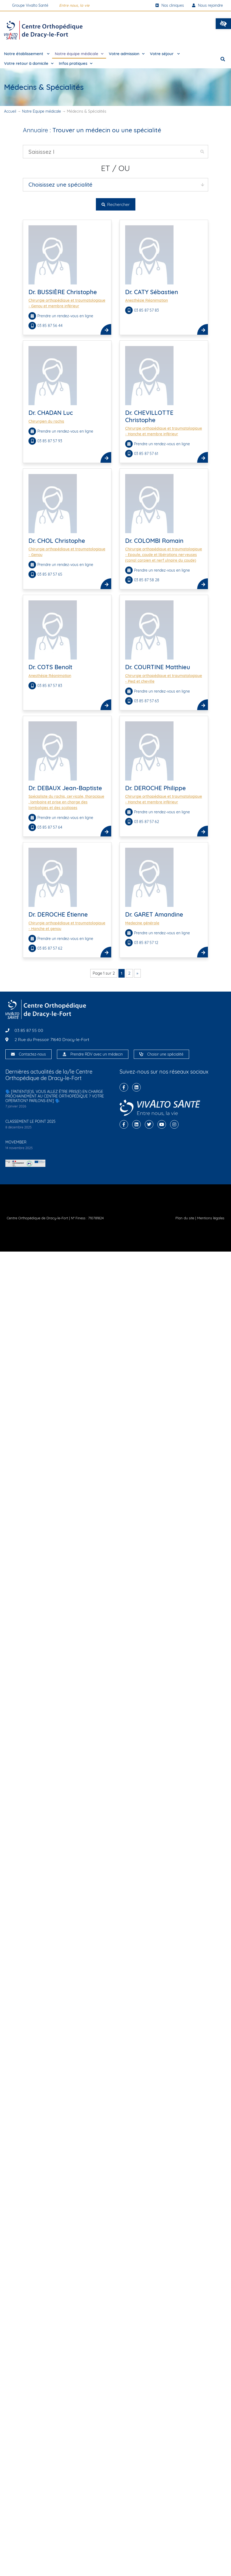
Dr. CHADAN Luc (50, 412)
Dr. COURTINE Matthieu (157, 667)
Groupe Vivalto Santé (30, 5)
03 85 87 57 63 (147, 701)
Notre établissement (26, 54)
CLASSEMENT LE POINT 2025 (30, 1121)
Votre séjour (165, 54)
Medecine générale (142, 923)
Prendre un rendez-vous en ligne (65, 315)
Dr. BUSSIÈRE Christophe (62, 292)
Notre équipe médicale (79, 54)
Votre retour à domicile (28, 63)
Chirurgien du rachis (46, 421)
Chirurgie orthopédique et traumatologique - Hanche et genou (66, 926)
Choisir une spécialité (165, 1054)
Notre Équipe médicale (41, 111)
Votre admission (127, 54)
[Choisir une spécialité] (141, 1054)
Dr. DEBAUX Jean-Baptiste (65, 788)
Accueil (10, 111)
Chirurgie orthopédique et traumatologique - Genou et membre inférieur (66, 303)
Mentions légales (210, 1218)
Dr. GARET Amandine (154, 914)
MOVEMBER (15, 1142)
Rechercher (116, 204)
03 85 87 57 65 (50, 574)
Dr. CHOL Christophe (56, 540)
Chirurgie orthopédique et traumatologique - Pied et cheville (163, 678)
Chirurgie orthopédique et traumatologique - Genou (66, 552)
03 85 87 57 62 (147, 821)
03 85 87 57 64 (50, 827)
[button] (223, 23)
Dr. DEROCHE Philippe (155, 788)
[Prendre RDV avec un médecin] (64, 1054)
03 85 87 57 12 (146, 942)
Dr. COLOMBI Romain (154, 540)
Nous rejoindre (207, 5)
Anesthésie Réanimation (146, 300)
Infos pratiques (75, 63)
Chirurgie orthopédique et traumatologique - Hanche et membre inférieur (163, 431)
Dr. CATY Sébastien (151, 292)
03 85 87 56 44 (50, 325)
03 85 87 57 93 (50, 441)
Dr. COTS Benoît (50, 667)
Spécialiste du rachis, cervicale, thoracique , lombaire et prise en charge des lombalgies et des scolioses (66, 802)
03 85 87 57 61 (146, 453)
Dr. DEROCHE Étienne (58, 914)
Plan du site (184, 1218)
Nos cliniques (170, 5)
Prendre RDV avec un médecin (96, 1054)
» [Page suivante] (137, 973)
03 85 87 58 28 (147, 580)
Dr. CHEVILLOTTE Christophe (149, 416)
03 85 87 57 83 (147, 310)
